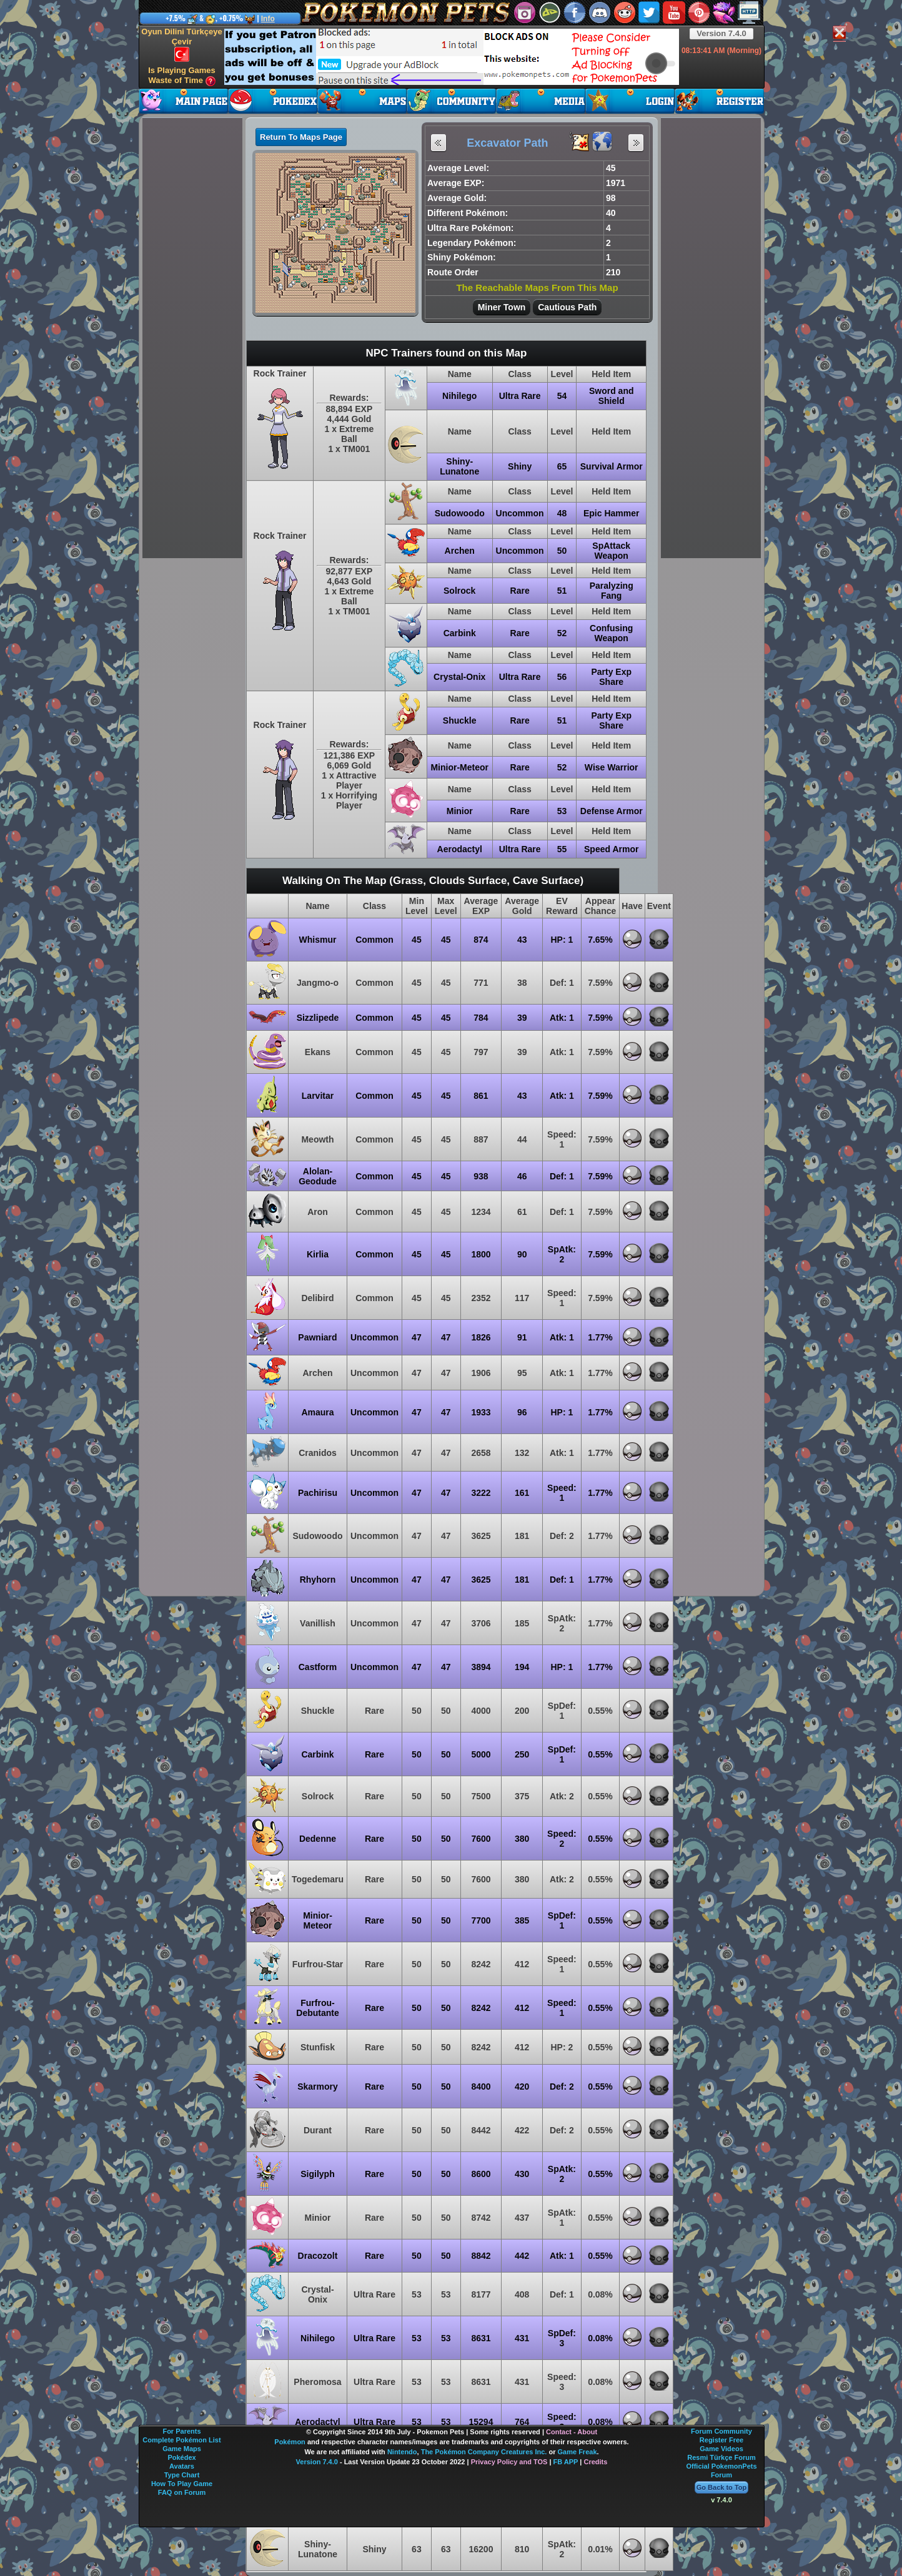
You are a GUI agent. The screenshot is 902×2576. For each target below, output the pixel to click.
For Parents (181, 2431)
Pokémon (289, 2442)
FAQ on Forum (182, 2492)
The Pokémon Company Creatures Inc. (484, 2452)
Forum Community (721, 2431)
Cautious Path (567, 307)
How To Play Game (181, 2483)
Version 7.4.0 (721, 33)
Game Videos (721, 2448)
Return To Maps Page (301, 137)
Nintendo (402, 2452)
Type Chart (182, 2475)
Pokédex (181, 2457)
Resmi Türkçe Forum (721, 2457)
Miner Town (502, 307)
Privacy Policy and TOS (509, 2461)
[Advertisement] (451, 57)
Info (268, 18)
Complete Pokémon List (181, 2440)
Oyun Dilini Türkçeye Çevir (181, 44)
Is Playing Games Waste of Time (182, 76)
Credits (595, 2461)
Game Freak (577, 2452)
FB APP (565, 2461)
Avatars (181, 2466)
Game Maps (181, 2448)
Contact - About (571, 2432)
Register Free (721, 2440)
